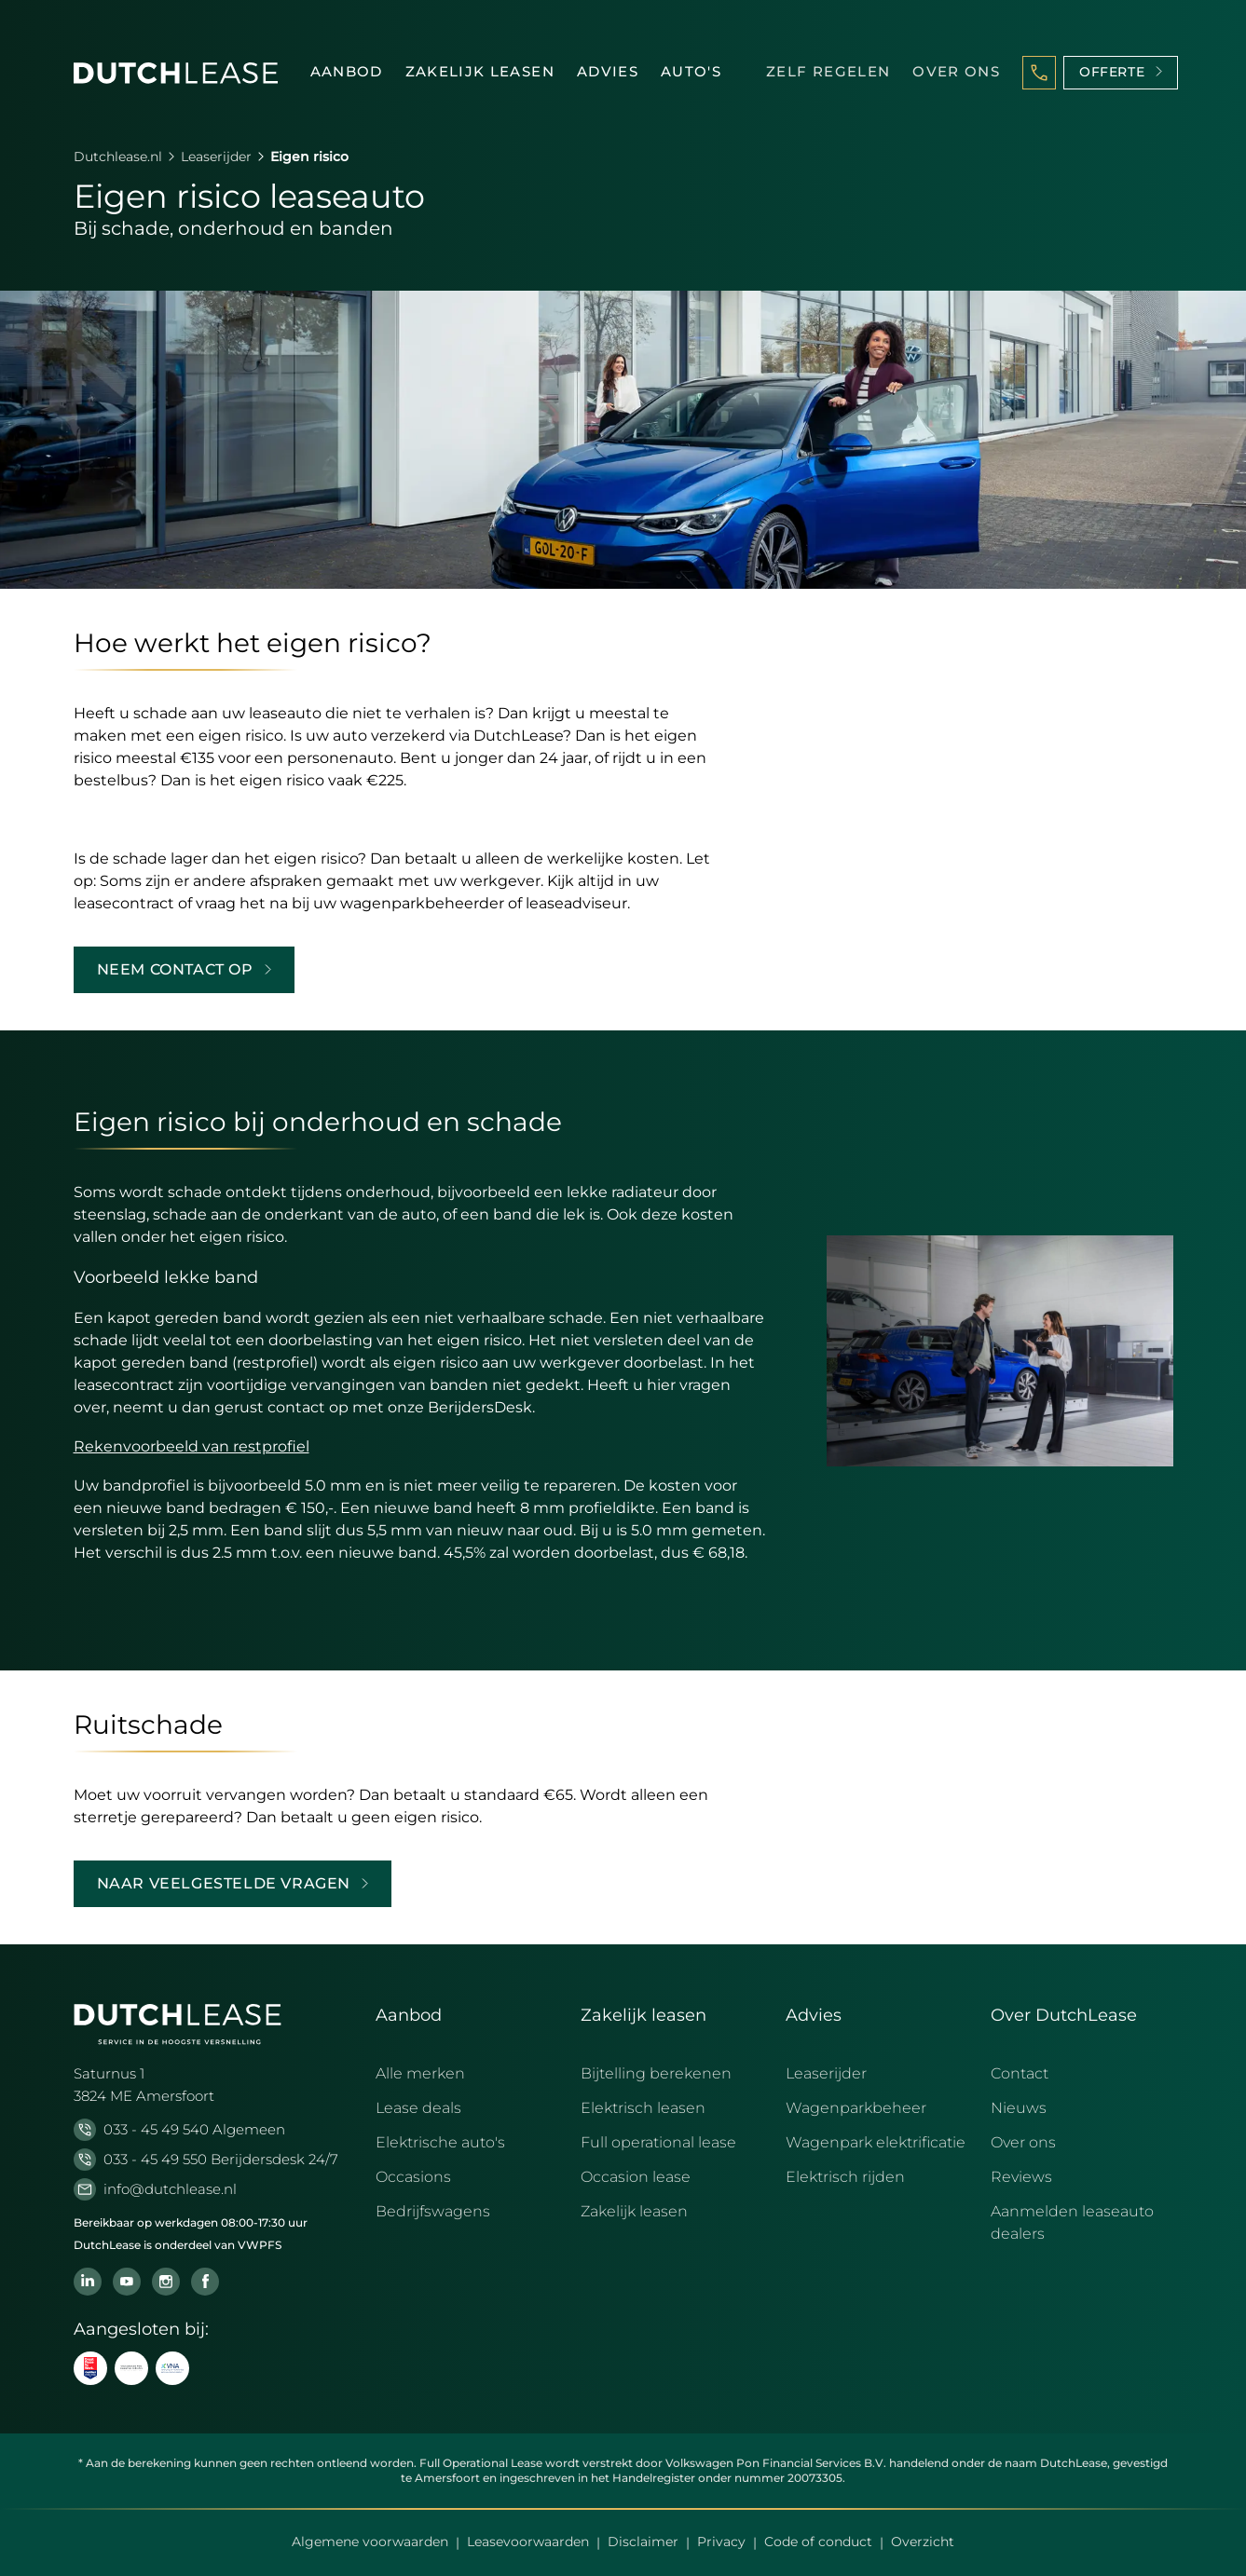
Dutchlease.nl (118, 156)
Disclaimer (643, 2541)
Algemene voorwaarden (370, 2541)
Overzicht (922, 2541)
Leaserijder (216, 156)
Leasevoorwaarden (528, 2541)
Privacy (721, 2541)
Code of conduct (818, 2541)
